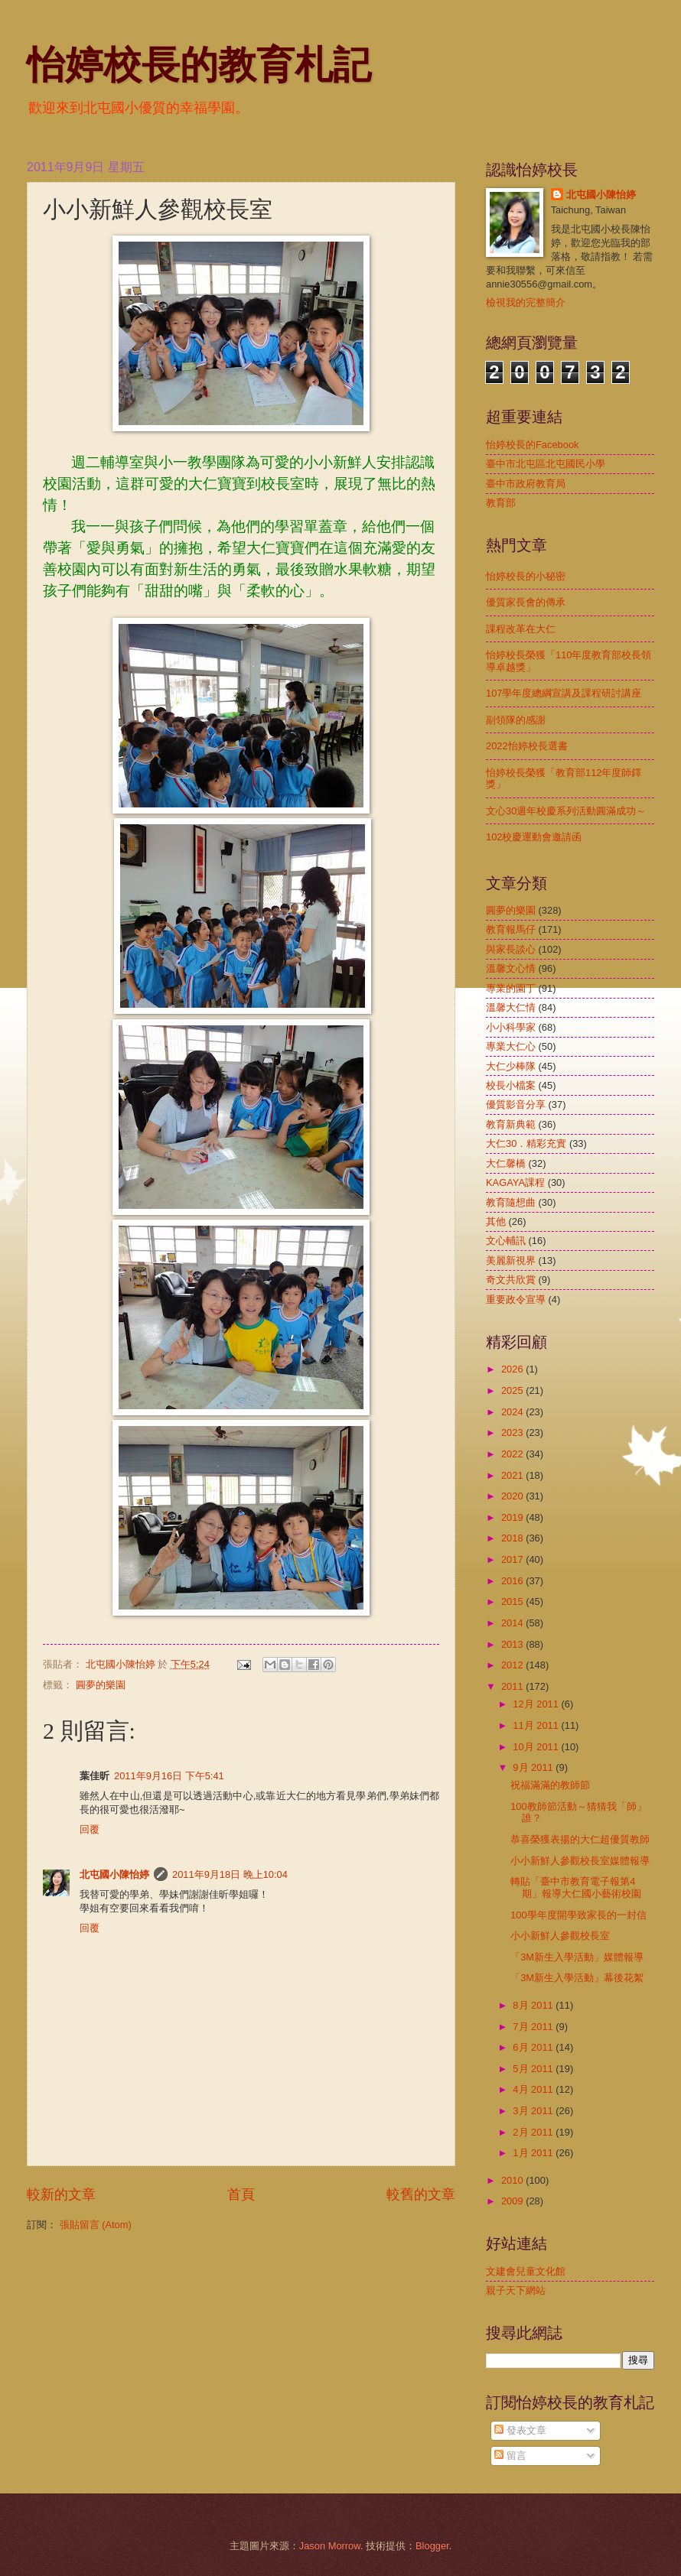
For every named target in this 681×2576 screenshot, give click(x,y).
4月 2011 (534, 2089)
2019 (513, 1517)
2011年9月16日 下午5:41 (169, 1776)
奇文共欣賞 (511, 1279)
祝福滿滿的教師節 (550, 1785)
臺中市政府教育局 (525, 483)
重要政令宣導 (516, 1299)
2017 (513, 1559)
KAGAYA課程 (515, 1182)
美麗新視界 (511, 1260)
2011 (513, 1686)
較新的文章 (61, 2194)
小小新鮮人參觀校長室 (560, 1935)
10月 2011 (537, 1747)
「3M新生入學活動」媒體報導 (577, 1957)
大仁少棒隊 (511, 1066)
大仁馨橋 (506, 1163)
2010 (513, 2180)
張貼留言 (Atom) (96, 2224)
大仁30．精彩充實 (526, 1143)
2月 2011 (534, 2132)
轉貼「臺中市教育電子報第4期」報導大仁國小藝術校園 (575, 1887)
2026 (513, 1369)
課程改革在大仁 (521, 629)
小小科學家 (511, 1027)
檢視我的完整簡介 (525, 302)
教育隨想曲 (511, 1202)
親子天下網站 (516, 2290)
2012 (513, 1665)
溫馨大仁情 (511, 1007)
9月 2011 (534, 1767)
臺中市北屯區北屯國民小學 (545, 463)
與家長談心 (511, 949)
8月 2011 (534, 2005)
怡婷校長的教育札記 (199, 65)
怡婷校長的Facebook (532, 444)
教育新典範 (511, 1124)
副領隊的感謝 (516, 720)
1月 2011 (534, 2153)
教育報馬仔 (511, 929)
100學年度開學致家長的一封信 (578, 1915)
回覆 (89, 1829)
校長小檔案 (511, 1085)
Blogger (432, 2546)
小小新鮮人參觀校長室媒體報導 (580, 1860)
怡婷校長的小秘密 (525, 576)
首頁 (241, 2194)
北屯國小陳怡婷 (114, 1874)
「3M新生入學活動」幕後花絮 (577, 1977)
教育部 (501, 502)
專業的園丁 (511, 988)
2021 (513, 1475)
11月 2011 (537, 1725)
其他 (496, 1221)
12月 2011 (537, 1704)
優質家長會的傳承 (525, 602)
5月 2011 (534, 2068)
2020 (513, 1496)
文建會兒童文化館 (525, 2271)
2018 (513, 1538)
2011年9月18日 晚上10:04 (230, 1874)
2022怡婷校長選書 (527, 746)
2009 (513, 2201)
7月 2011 (534, 2026)
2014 (513, 1623)
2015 (513, 1601)
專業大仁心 (511, 1046)
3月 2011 (534, 2110)
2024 (513, 1412)
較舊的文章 (420, 2194)
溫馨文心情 (511, 968)
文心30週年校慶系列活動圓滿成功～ (566, 811)
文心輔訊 (506, 1240)
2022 (513, 1454)
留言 (510, 2455)
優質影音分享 (516, 1104)
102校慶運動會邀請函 (534, 837)
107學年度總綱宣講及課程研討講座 (563, 693)
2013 (513, 1644)
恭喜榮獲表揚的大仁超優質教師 (580, 1839)
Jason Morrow (329, 2546)
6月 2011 (534, 2047)
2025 (513, 1390)
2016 (513, 1581)
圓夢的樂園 (100, 1685)
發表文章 (520, 2430)
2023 (513, 1432)
